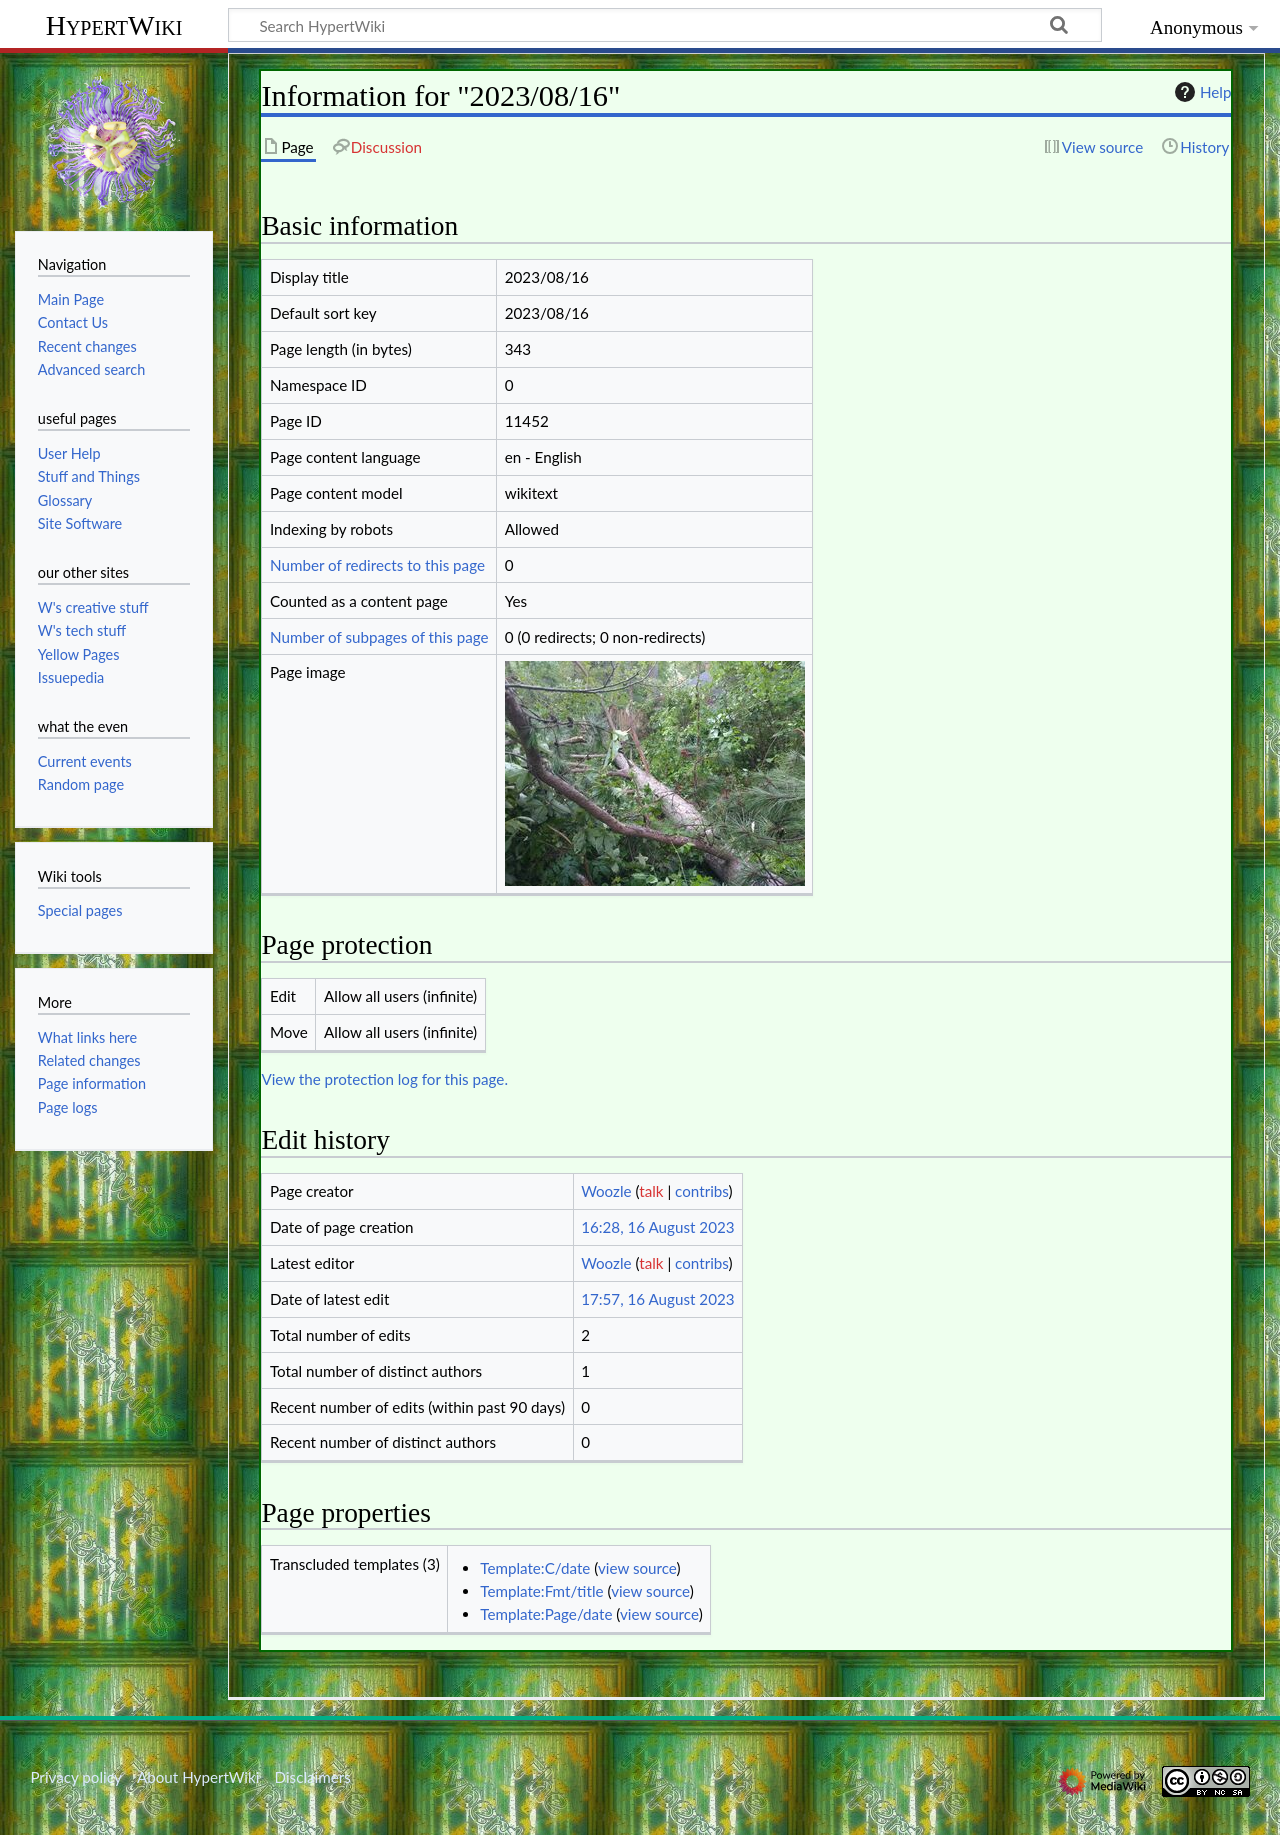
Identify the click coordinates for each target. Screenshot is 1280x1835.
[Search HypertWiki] (665, 25)
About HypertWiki (198, 1777)
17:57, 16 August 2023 (657, 1299)
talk (651, 1191)
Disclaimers (313, 1777)
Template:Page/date (546, 1614)
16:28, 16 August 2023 (657, 1227)
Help (1200, 92)
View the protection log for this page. (384, 1079)
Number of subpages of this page (379, 637)
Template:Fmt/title (541, 1591)
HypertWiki (114, 25)
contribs (701, 1191)
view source (637, 1568)
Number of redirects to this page (377, 565)
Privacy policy (75, 1777)
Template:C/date (535, 1568)
